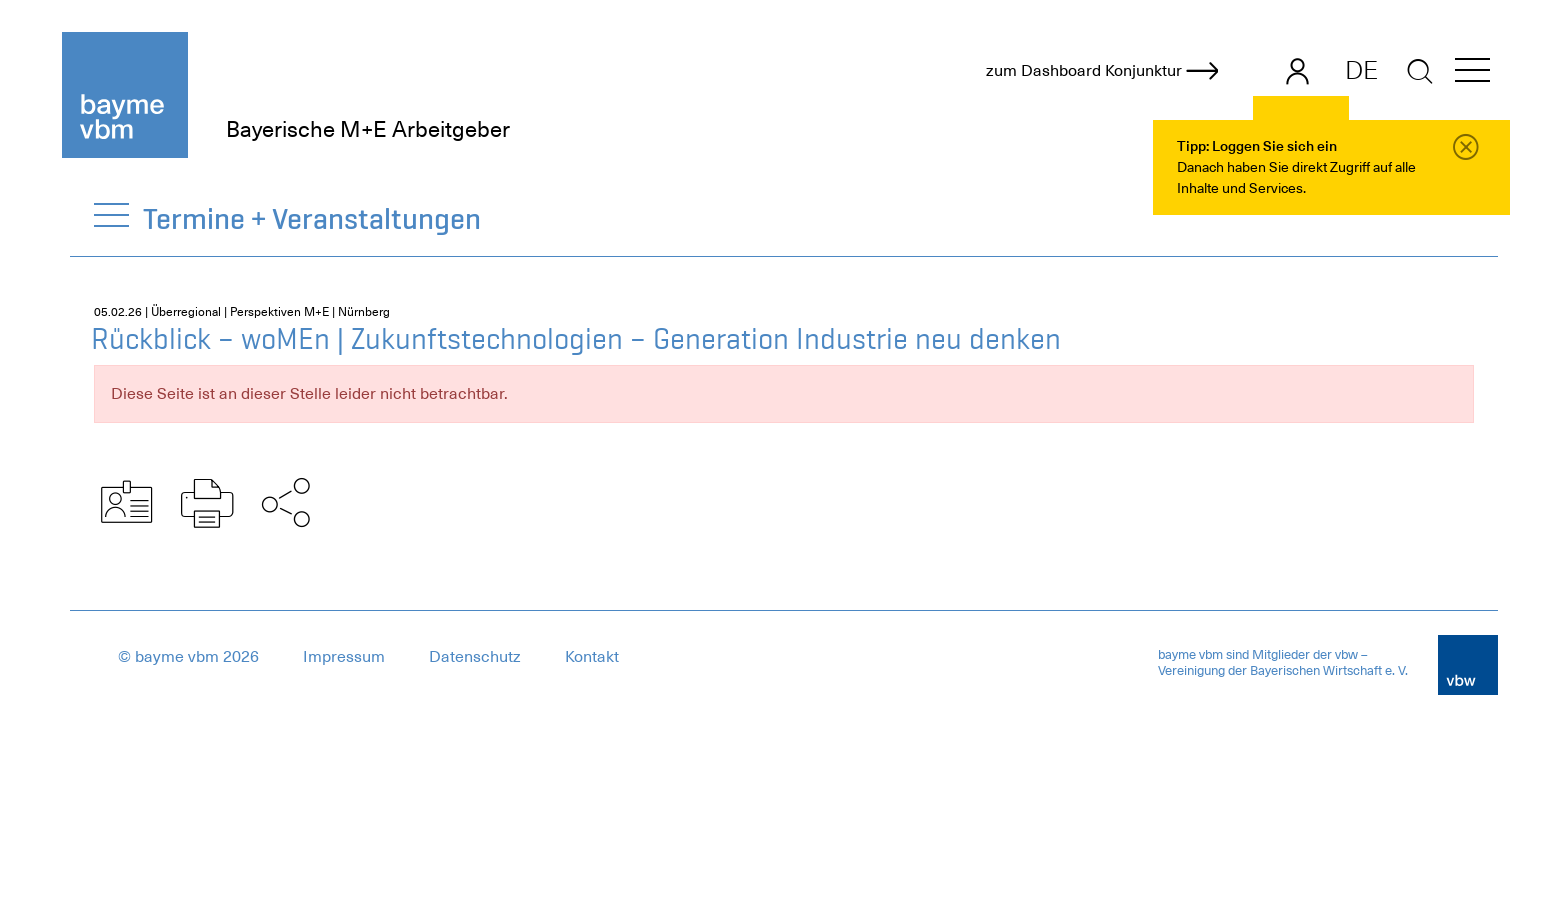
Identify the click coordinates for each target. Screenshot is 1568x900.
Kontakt (592, 657)
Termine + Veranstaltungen (313, 218)
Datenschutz (475, 657)
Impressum (344, 657)
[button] (1472, 73)
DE (1361, 70)
